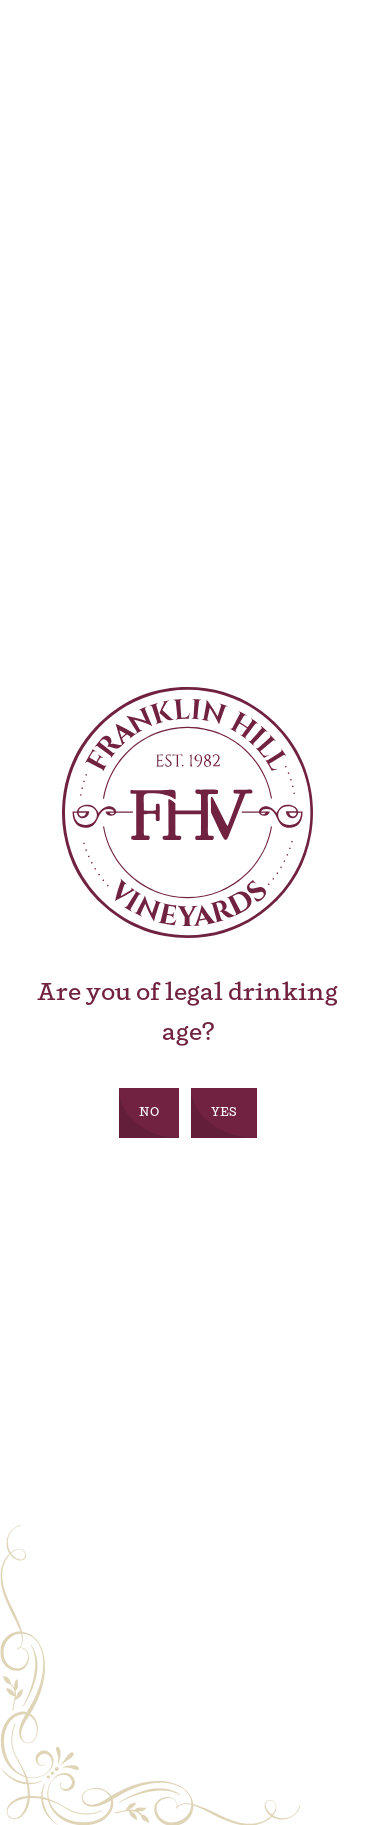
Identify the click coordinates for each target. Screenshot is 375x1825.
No (149, 1113)
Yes (224, 1113)
